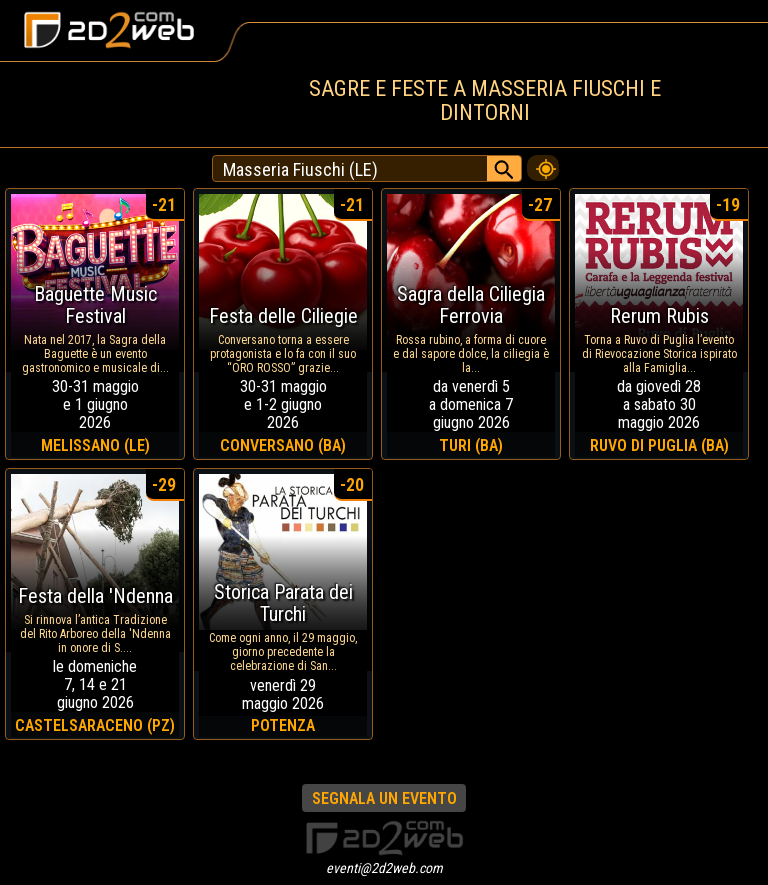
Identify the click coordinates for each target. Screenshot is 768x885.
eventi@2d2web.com (384, 868)
